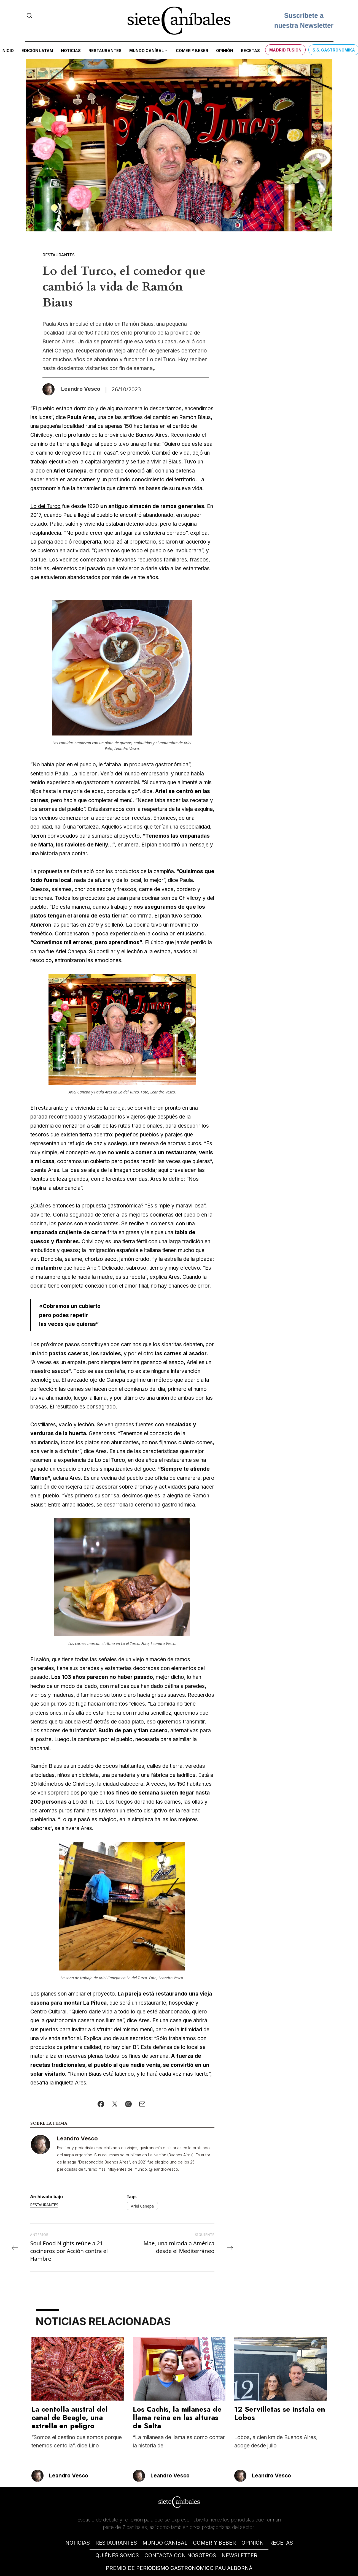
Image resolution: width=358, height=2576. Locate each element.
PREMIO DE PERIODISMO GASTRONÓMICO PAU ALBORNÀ (179, 2568)
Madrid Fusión (285, 50)
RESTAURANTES (116, 2543)
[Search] (29, 15)
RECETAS (281, 2543)
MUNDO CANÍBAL (164, 2543)
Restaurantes (105, 50)
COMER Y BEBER (214, 2543)
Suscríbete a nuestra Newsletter (303, 20)
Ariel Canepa (142, 2206)
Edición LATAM (37, 50)
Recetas (250, 50)
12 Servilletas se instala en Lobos (279, 2413)
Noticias (71, 50)
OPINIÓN (252, 2543)
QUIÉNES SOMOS (117, 2555)
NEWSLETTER (239, 2555)
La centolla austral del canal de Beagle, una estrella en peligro (69, 2417)
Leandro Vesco (77, 2138)
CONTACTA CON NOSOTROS (180, 2555)
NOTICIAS (77, 2543)
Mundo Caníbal (146, 50)
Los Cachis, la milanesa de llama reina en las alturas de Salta (177, 2417)
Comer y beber (192, 50)
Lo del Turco (45, 506)
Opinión (224, 50)
